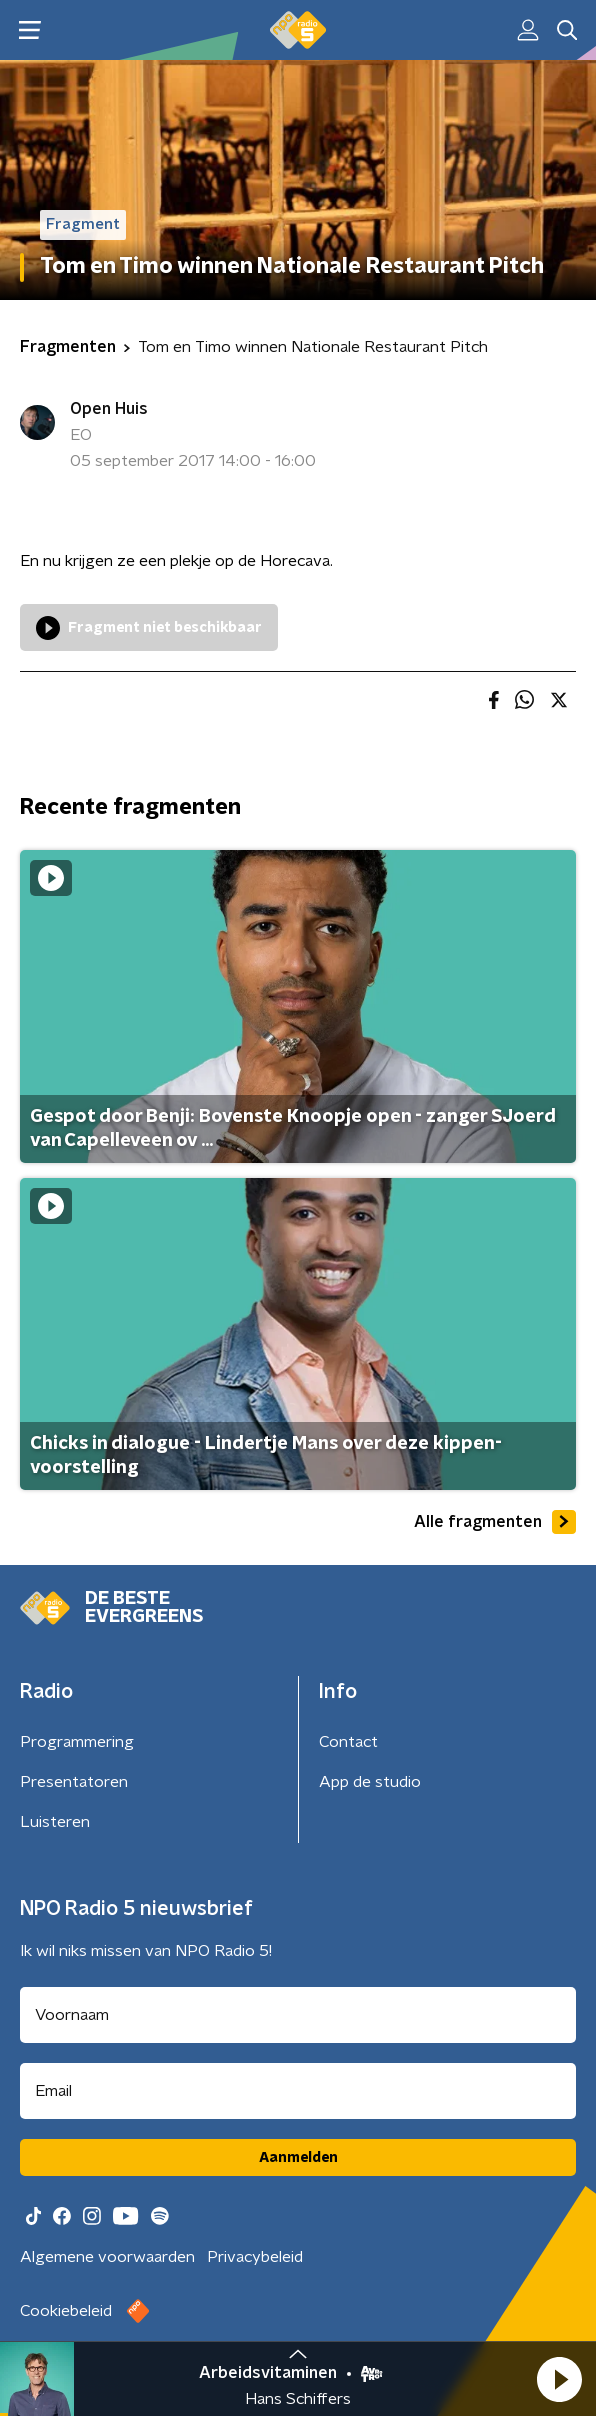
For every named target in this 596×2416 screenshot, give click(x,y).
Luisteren (55, 1822)
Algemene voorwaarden (107, 2257)
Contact (348, 1742)
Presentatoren (74, 1782)
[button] (559, 2379)
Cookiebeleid (66, 2311)
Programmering (77, 1742)
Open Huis (109, 409)
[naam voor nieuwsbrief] (298, 2015)
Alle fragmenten (495, 1522)
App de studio (370, 1782)
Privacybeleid (255, 2257)
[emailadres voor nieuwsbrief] (298, 2091)
